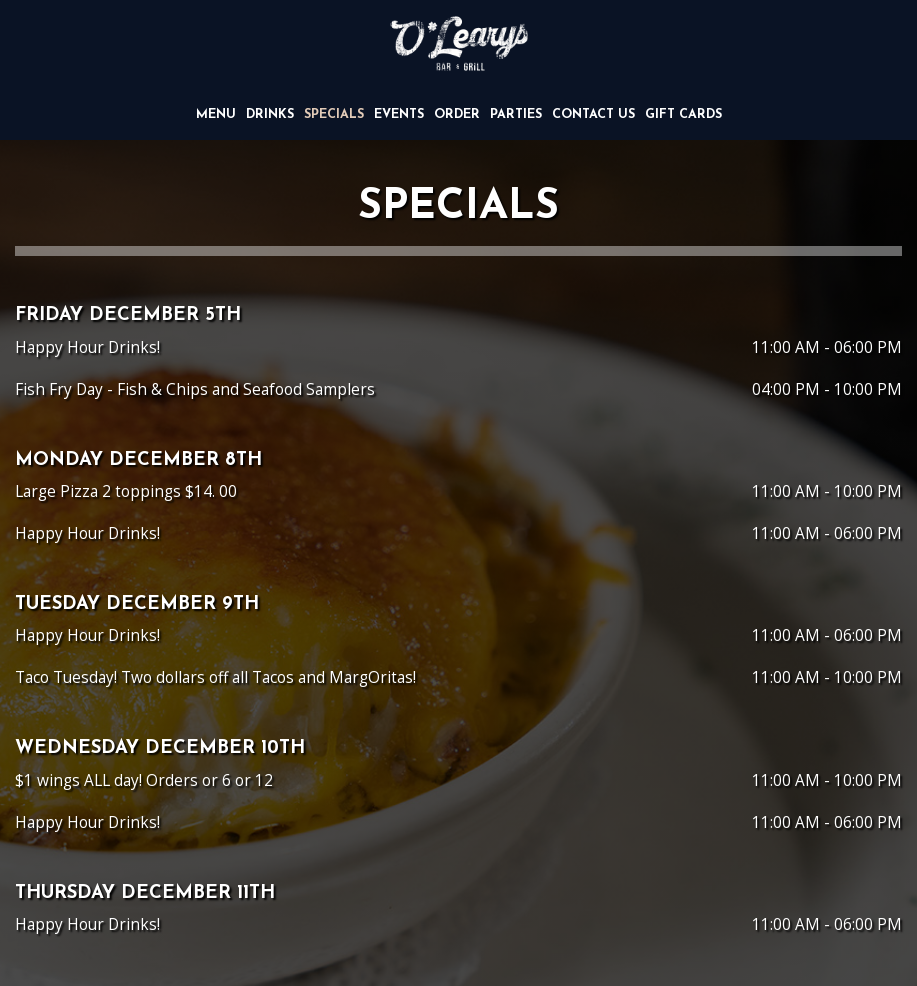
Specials (334, 115)
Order (457, 115)
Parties (516, 115)
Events (399, 115)
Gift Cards (683, 115)
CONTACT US (593, 115)
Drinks (270, 115)
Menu (216, 115)
